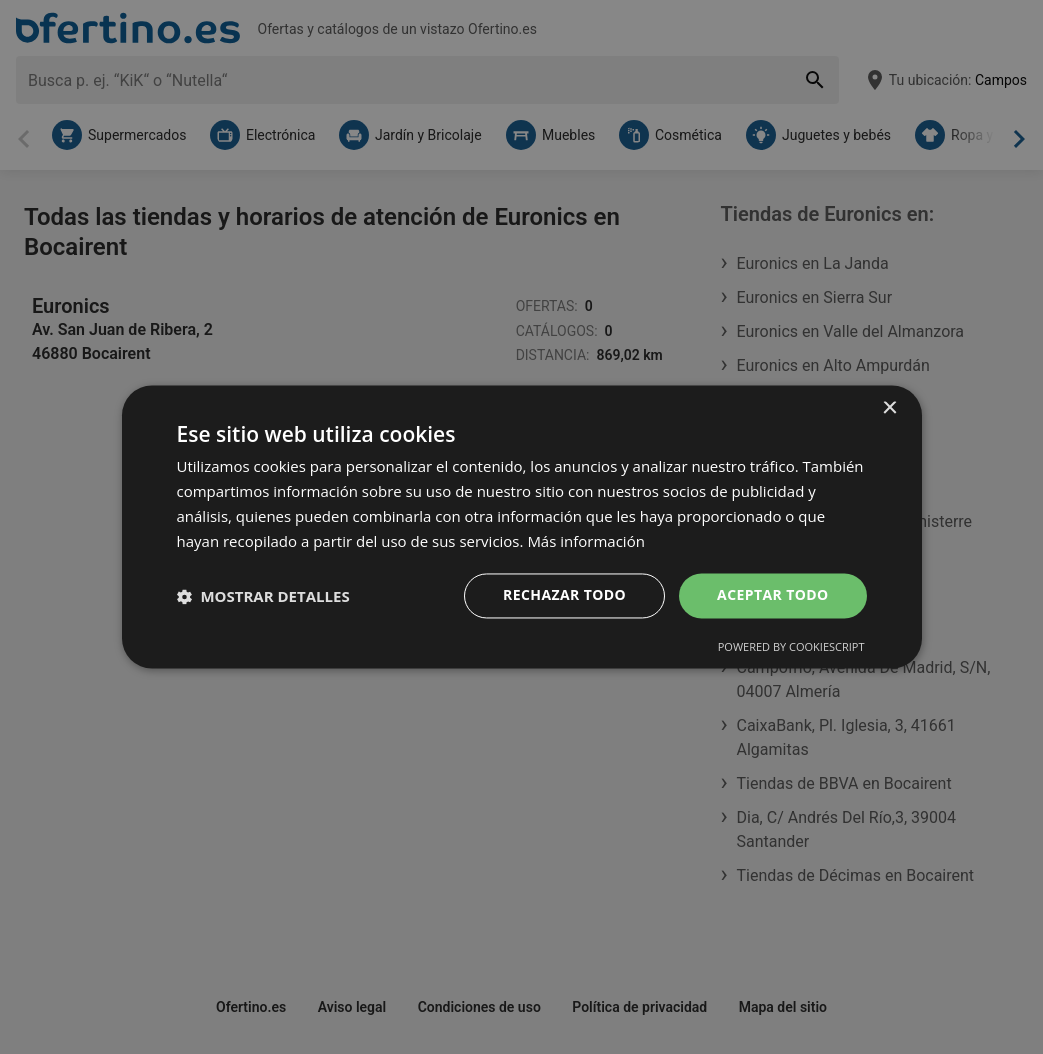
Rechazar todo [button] (564, 595)
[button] (263, 596)
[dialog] (522, 526)
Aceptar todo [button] (772, 595)
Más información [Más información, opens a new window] (585, 541)
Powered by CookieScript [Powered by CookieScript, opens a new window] (791, 647)
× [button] (889, 408)
